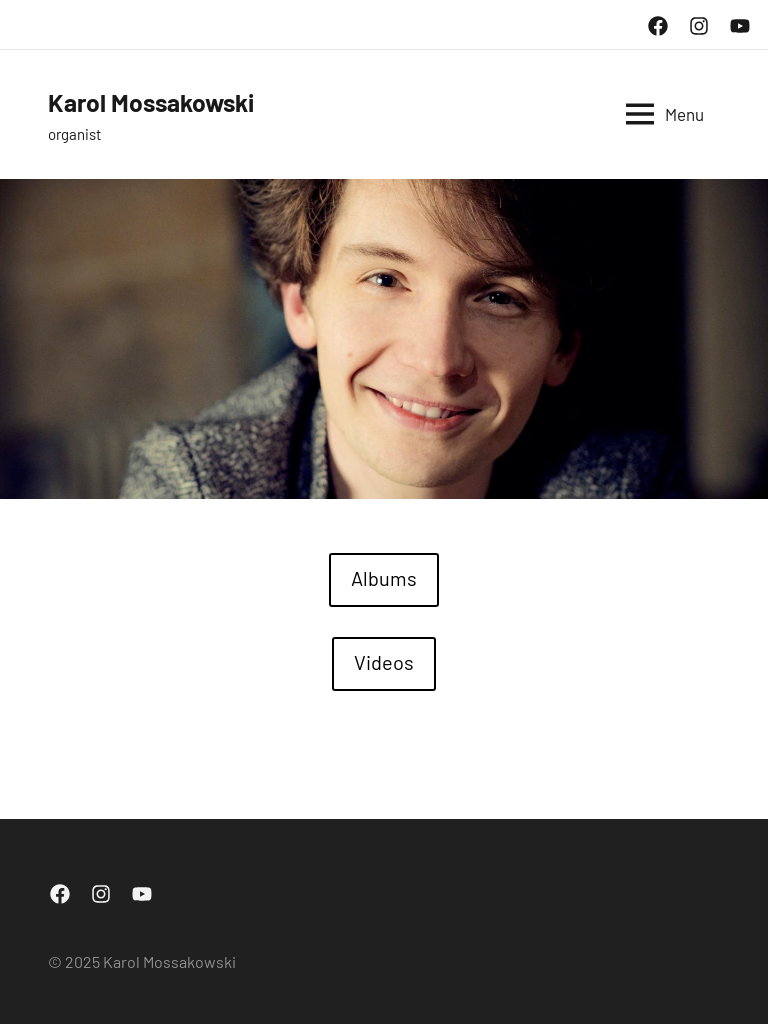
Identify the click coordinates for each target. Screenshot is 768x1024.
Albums (384, 578)
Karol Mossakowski (167, 101)
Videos (384, 662)
